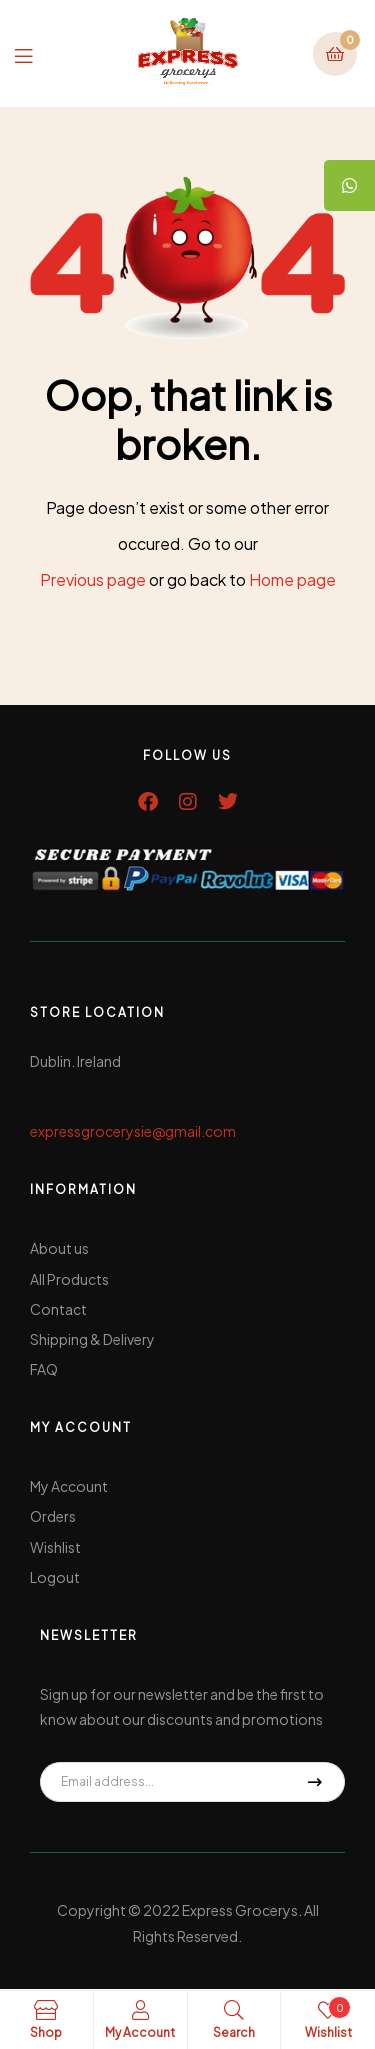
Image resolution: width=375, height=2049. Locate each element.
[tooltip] (349, 185)
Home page (292, 579)
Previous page (93, 579)
